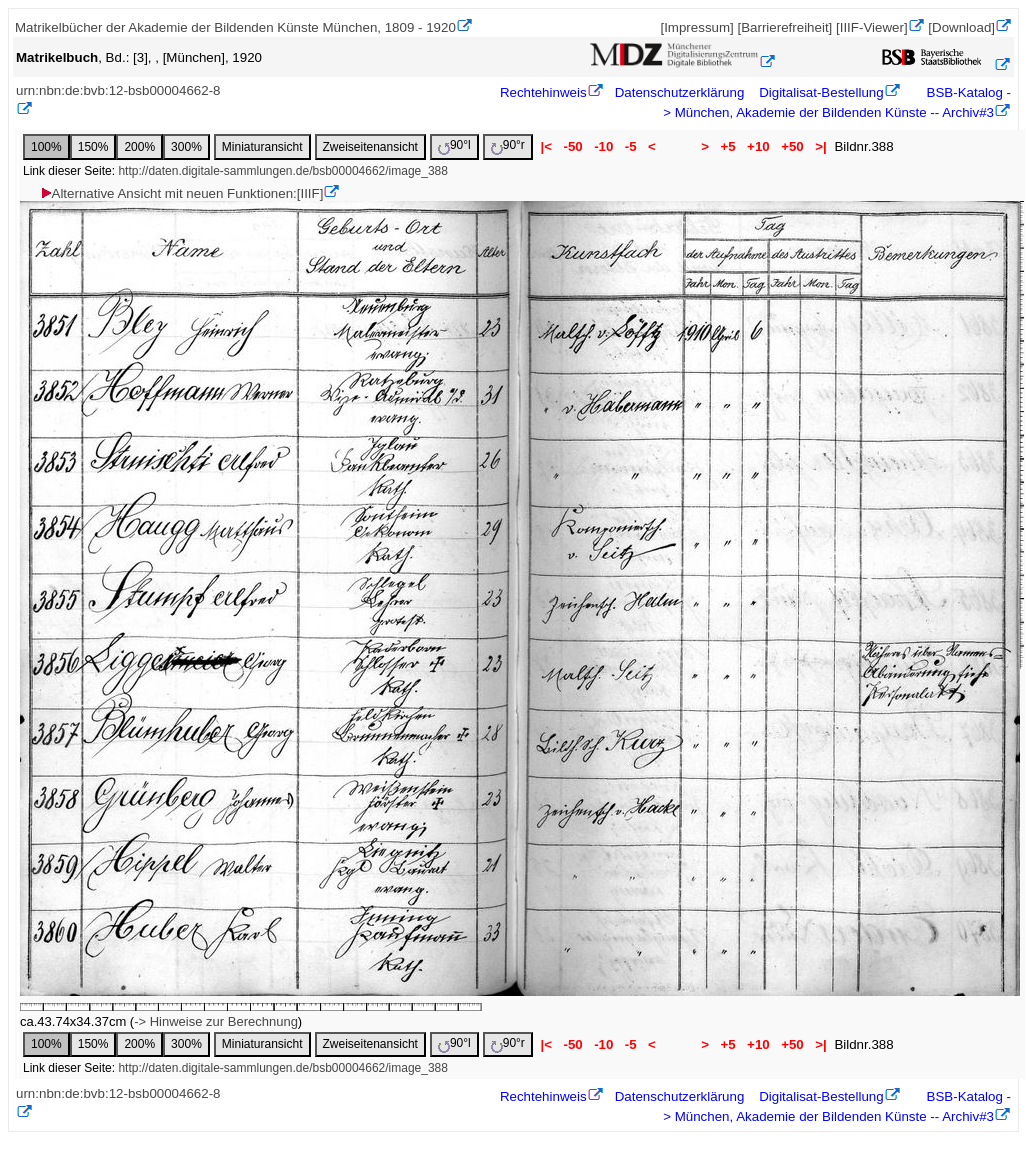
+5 (728, 146)
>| (820, 146)
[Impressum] (696, 27)
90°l (454, 146)
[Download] (961, 27)
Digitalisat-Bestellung (821, 92)
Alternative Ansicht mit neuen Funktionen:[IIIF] (181, 193)
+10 (758, 146)
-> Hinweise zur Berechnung (216, 1021)
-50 (573, 146)
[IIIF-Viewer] (872, 27)
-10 (603, 146)
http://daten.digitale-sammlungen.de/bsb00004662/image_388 (283, 171)
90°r (508, 146)
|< (546, 146)
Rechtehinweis (543, 92)
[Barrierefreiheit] (784, 27)
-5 (630, 146)
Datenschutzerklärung (680, 92)
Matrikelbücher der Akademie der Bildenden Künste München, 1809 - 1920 (235, 27)
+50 (792, 146)
